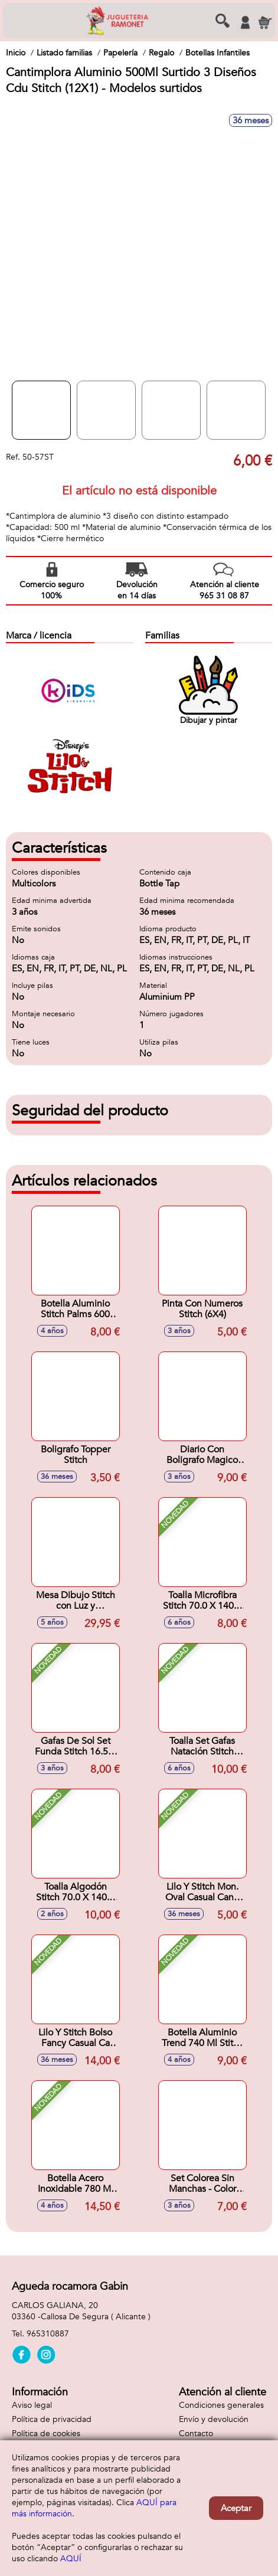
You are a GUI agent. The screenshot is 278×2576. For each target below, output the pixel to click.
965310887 (48, 2333)
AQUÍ (70, 2558)
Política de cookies (46, 2433)
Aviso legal (32, 2405)
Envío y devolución (213, 2419)
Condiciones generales (221, 2405)
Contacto (196, 2433)
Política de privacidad (51, 2419)
